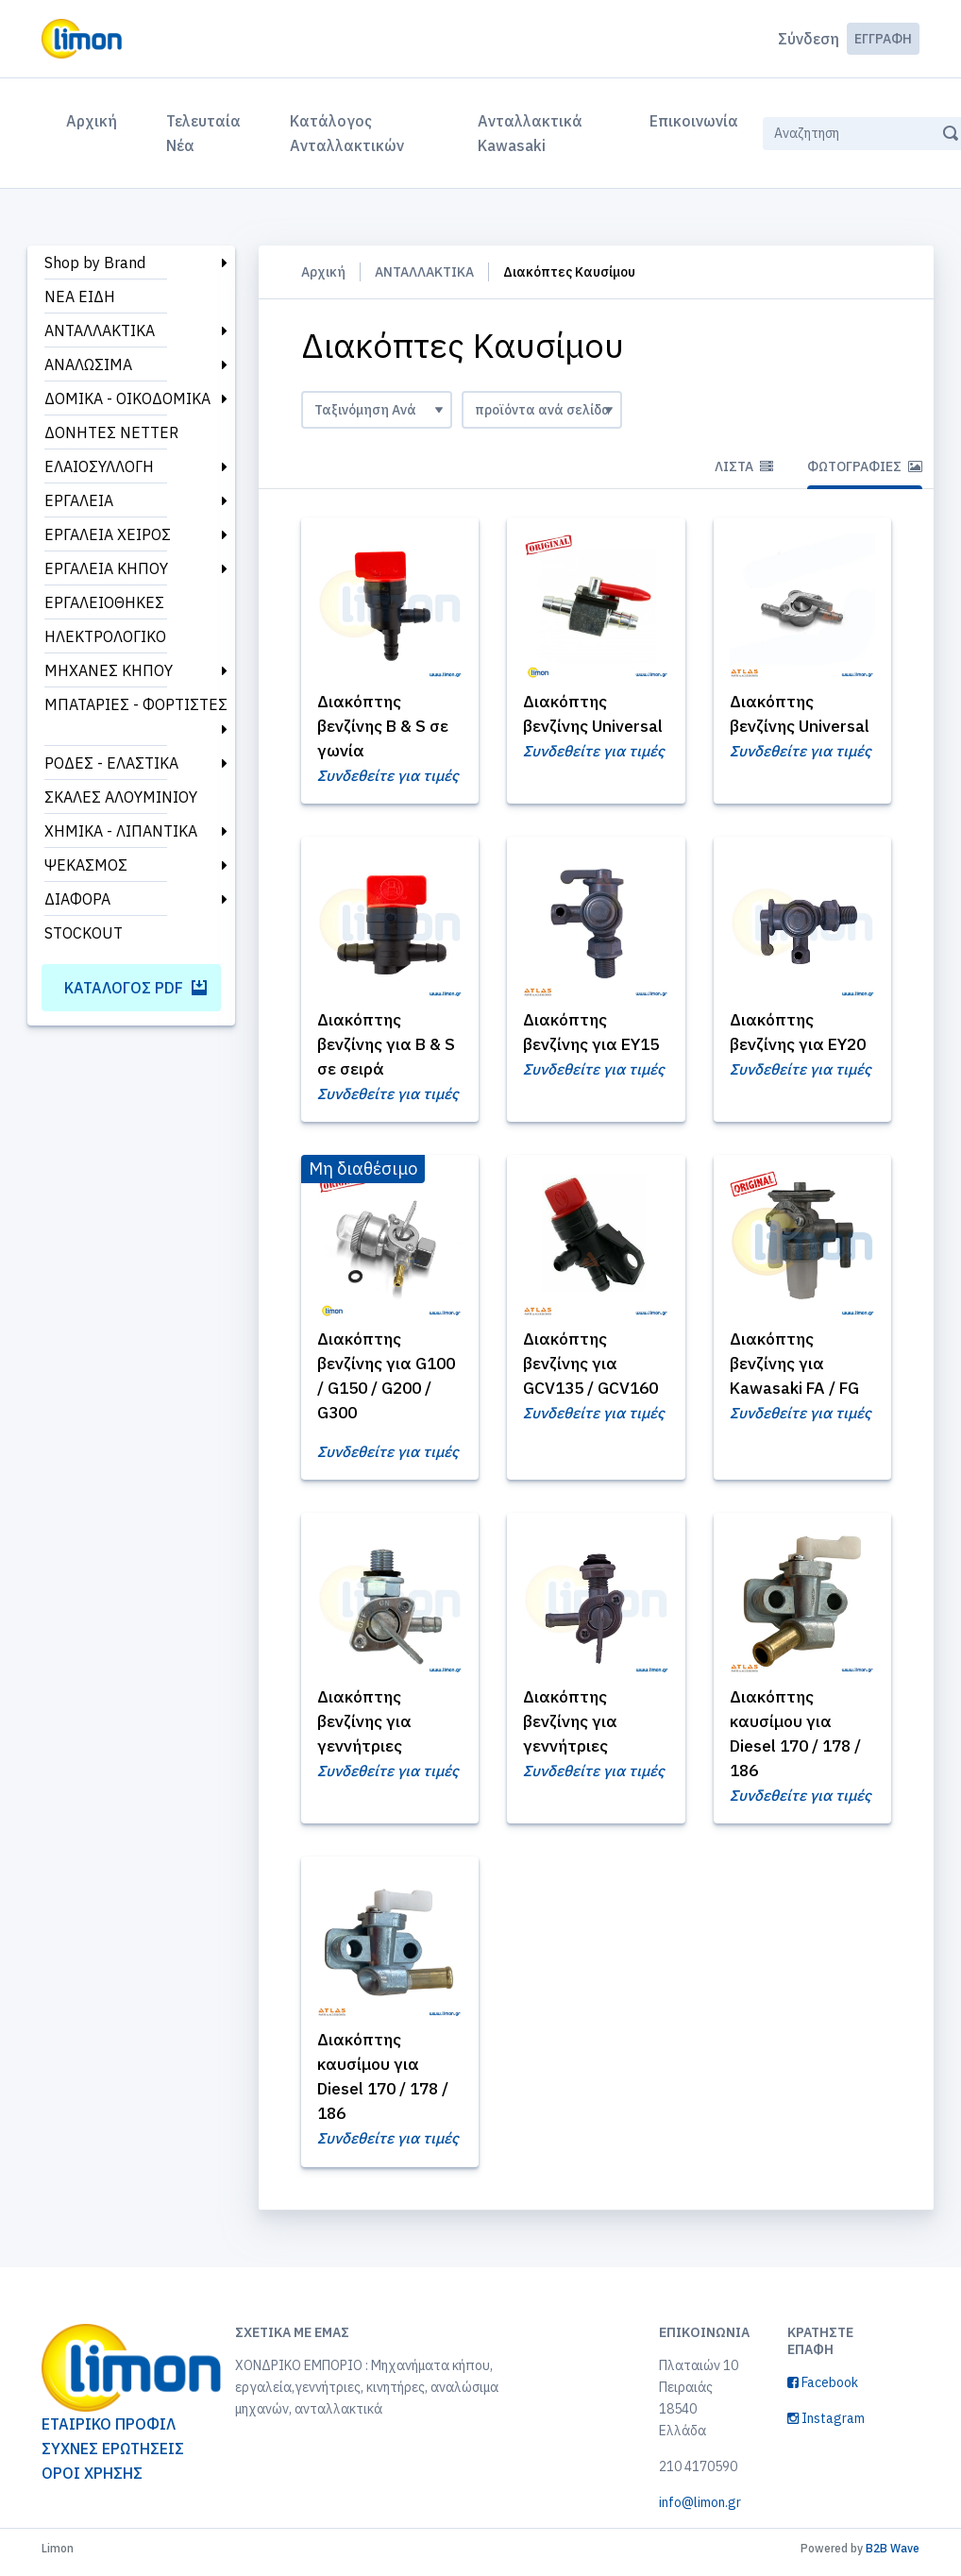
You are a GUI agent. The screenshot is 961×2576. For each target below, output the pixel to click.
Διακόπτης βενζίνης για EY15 (573, 1046)
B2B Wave (892, 2556)
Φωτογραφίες (864, 466)
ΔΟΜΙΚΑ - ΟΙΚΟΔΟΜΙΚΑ (127, 398)
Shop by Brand (94, 262)
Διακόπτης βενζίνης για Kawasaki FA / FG (799, 1366)
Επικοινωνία (693, 120)
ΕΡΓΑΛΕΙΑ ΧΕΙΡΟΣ (107, 534)
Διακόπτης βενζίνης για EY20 (780, 1046)
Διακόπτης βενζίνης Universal (567, 725)
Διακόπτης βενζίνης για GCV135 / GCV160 (595, 1366)
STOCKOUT (83, 933)
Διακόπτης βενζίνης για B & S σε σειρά (383, 1046)
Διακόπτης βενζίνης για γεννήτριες (367, 1725)
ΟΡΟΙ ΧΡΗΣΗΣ (92, 2481)
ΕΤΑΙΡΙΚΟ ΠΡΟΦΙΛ (109, 2432)
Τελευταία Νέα (203, 133)
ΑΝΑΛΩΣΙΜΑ (88, 364)
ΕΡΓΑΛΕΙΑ (78, 500)
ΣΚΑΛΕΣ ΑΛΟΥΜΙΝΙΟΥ (120, 797)
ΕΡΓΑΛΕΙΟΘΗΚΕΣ (104, 602)
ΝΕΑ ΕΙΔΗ (79, 296)
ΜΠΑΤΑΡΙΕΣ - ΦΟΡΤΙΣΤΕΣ (136, 704)
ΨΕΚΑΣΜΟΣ (85, 865)
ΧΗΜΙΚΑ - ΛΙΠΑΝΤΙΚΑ (120, 831)
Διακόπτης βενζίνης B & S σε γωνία (387, 725)
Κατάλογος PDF (135, 987)
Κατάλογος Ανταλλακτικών (347, 133)
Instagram (826, 2425)
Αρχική (95, 119)
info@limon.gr (700, 2509)
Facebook (822, 2389)
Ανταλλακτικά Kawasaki (530, 133)
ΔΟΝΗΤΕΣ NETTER (111, 432)
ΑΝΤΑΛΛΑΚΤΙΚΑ (99, 330)
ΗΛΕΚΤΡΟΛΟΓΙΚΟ (105, 636)
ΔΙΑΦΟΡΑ (77, 899)
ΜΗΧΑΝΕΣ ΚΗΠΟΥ (108, 670)
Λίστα (744, 466)
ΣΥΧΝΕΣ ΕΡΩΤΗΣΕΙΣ (113, 2457)
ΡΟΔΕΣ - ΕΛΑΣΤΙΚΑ (111, 763)
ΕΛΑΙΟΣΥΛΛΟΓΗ (99, 466)
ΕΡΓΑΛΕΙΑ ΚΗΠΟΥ (106, 568)
